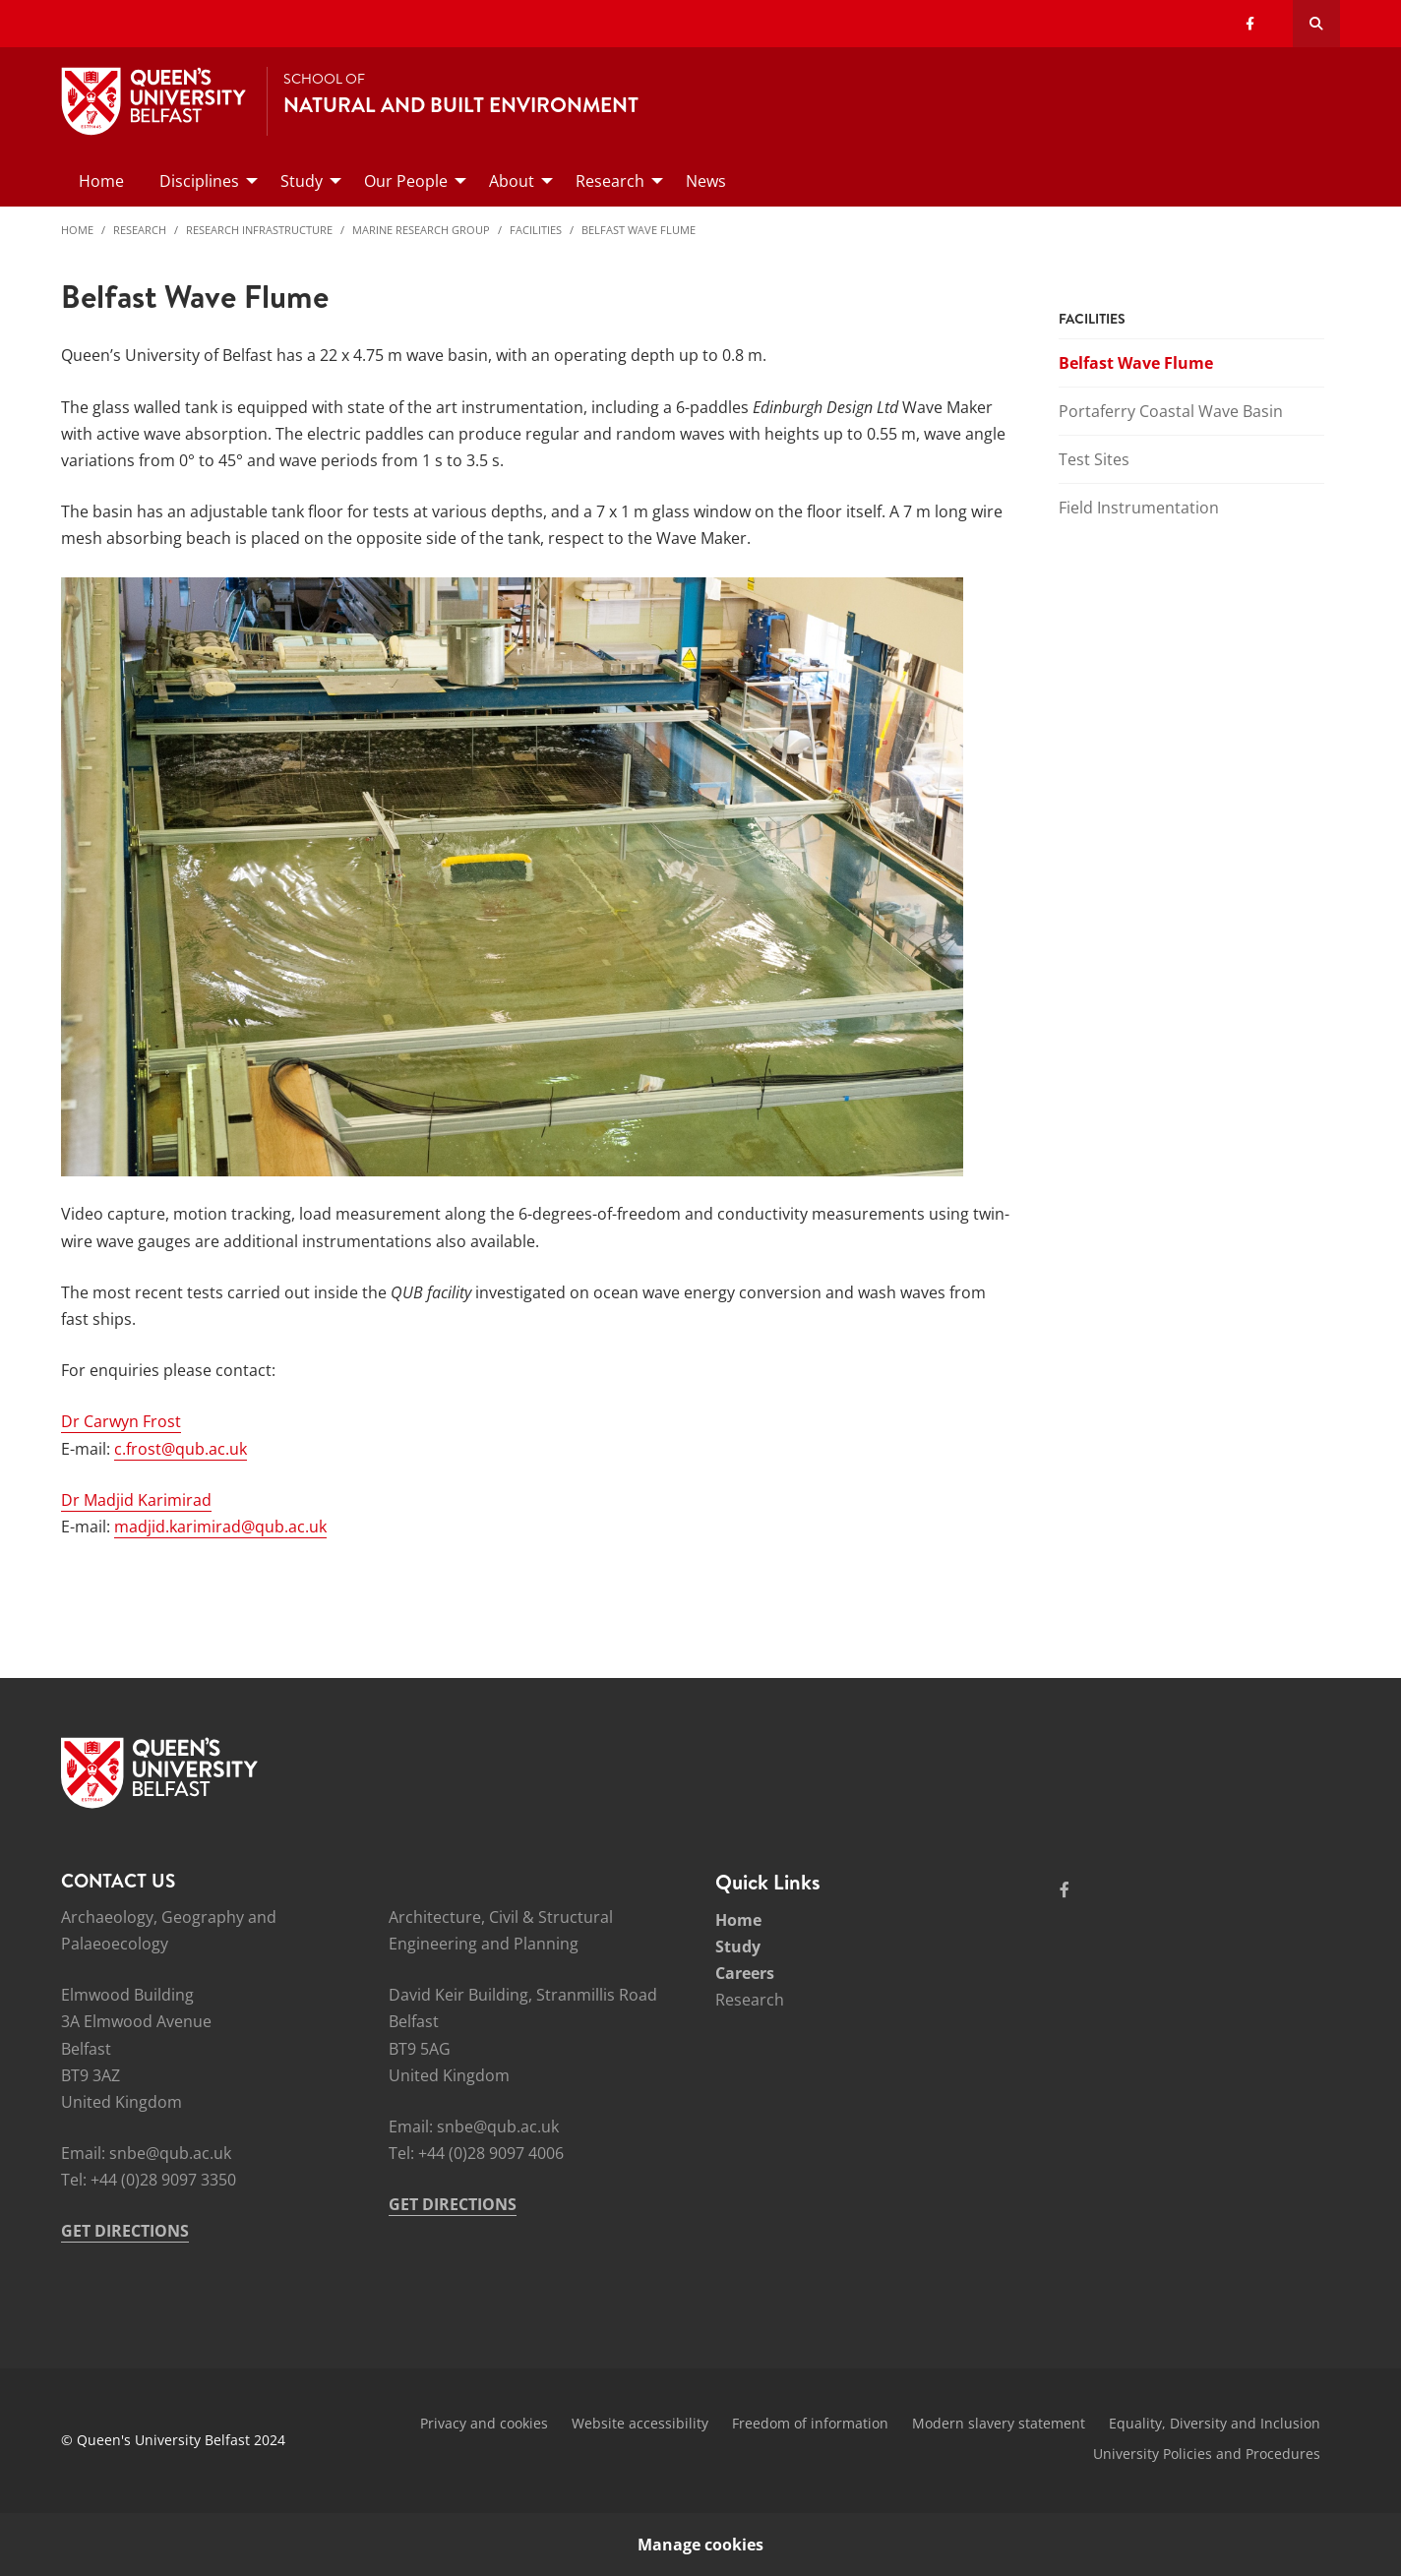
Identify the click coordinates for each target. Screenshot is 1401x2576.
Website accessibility (640, 2423)
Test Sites (1094, 459)
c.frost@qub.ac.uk (180, 1449)
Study (738, 1946)
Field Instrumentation (1139, 507)
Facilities (536, 229)
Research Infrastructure (259, 229)
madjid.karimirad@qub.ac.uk (220, 1526)
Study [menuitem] (301, 181)
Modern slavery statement (998, 2423)
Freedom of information (810, 2423)
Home (77, 229)
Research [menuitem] (610, 181)
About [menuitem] (511, 181)
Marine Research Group (421, 229)
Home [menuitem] (101, 181)
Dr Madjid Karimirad (136, 1500)
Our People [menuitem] (406, 181)
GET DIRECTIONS (125, 2231)
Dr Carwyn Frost (121, 1421)
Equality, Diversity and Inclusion (1214, 2423)
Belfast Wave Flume (638, 229)
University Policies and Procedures (1206, 2453)
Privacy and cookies (484, 2423)
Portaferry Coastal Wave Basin (1171, 411)
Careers (744, 1973)
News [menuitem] (706, 181)
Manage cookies (700, 2544)
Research (139, 229)
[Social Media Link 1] (1064, 1889)
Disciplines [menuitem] (199, 181)
